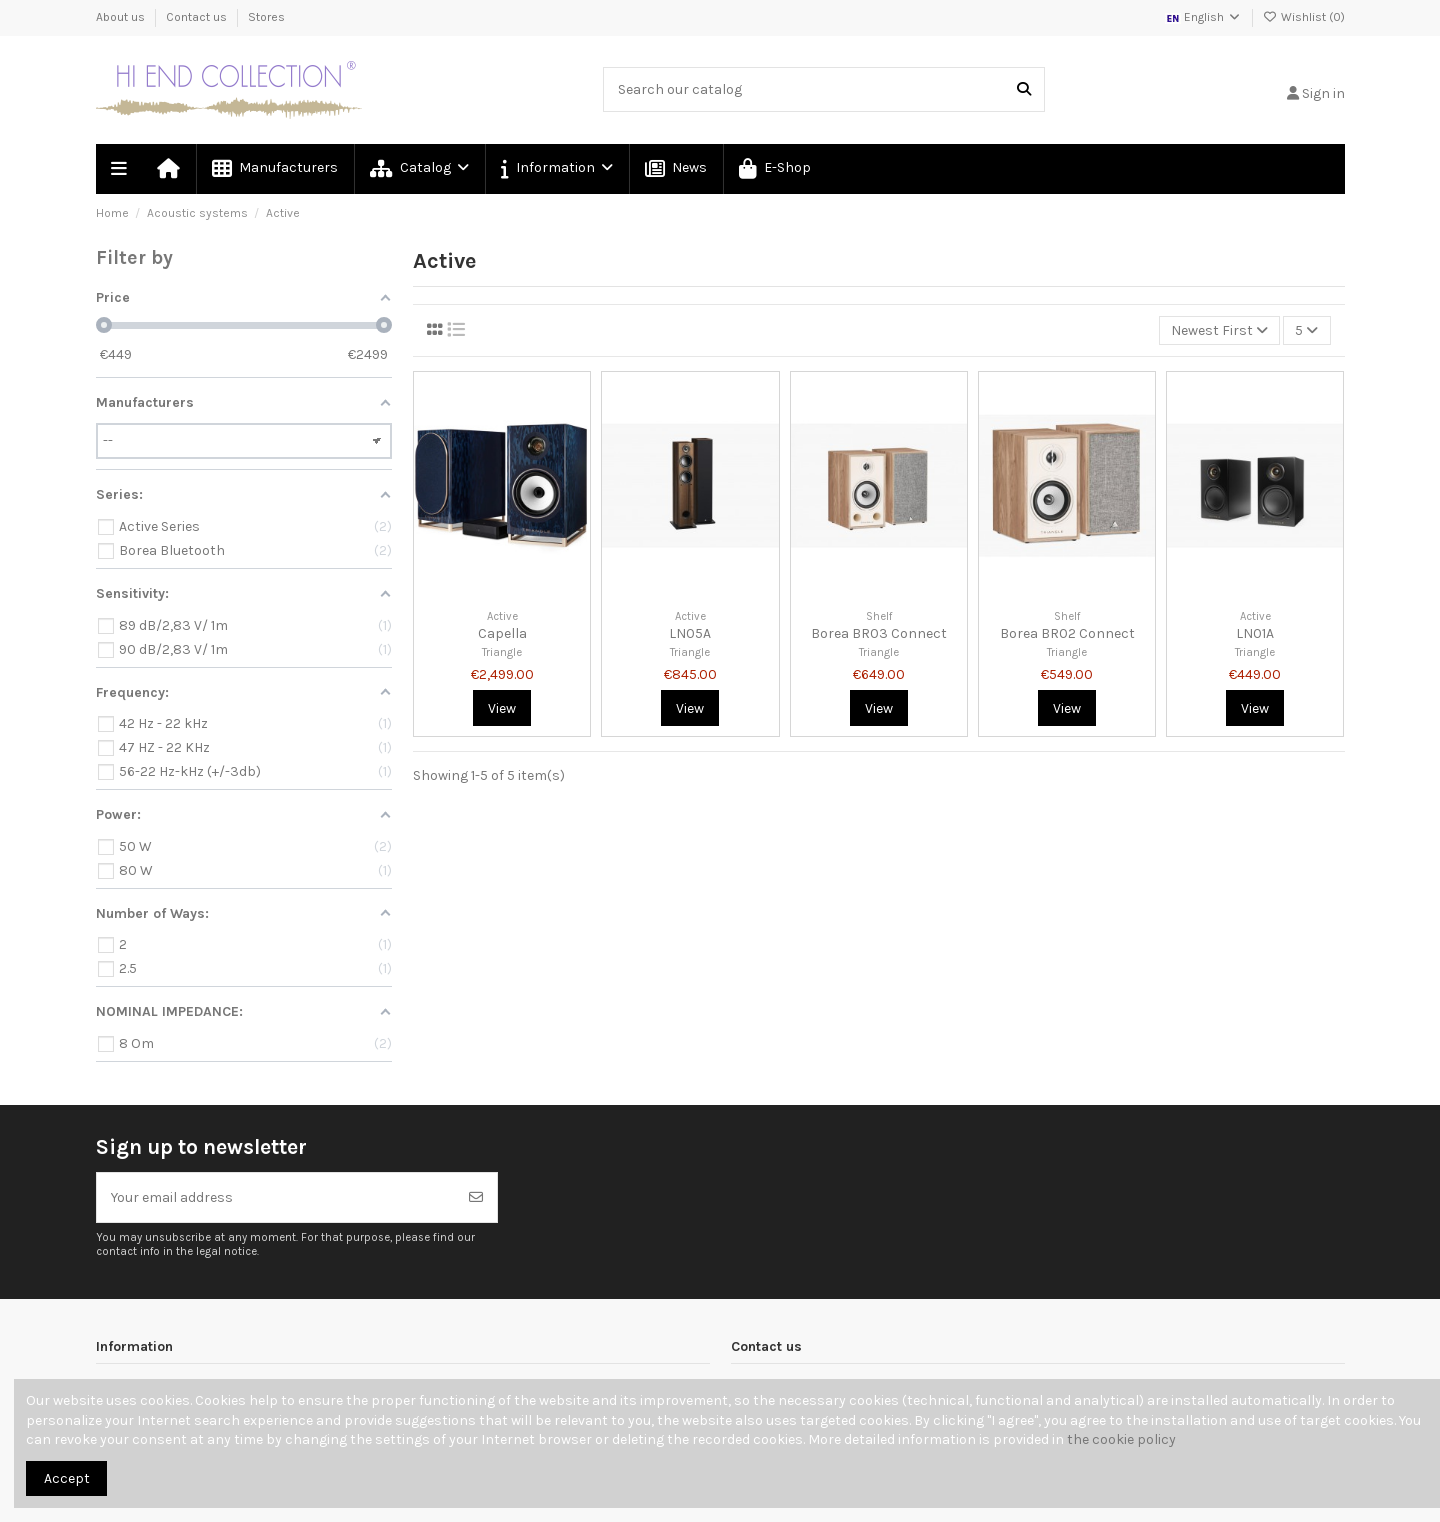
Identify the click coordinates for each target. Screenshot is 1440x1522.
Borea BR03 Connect (879, 633)
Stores (266, 17)
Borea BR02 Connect (1067, 633)
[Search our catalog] (1024, 89)
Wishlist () (1304, 17)
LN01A (1255, 633)
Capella (502, 633)
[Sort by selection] (1219, 330)
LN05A (690, 633)
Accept (67, 1478)
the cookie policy (1121, 1439)
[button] (556, 169)
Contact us (198, 17)
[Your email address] (276, 1197)
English (1203, 17)
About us (122, 17)
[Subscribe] (476, 1197)
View (502, 708)
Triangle (502, 652)
